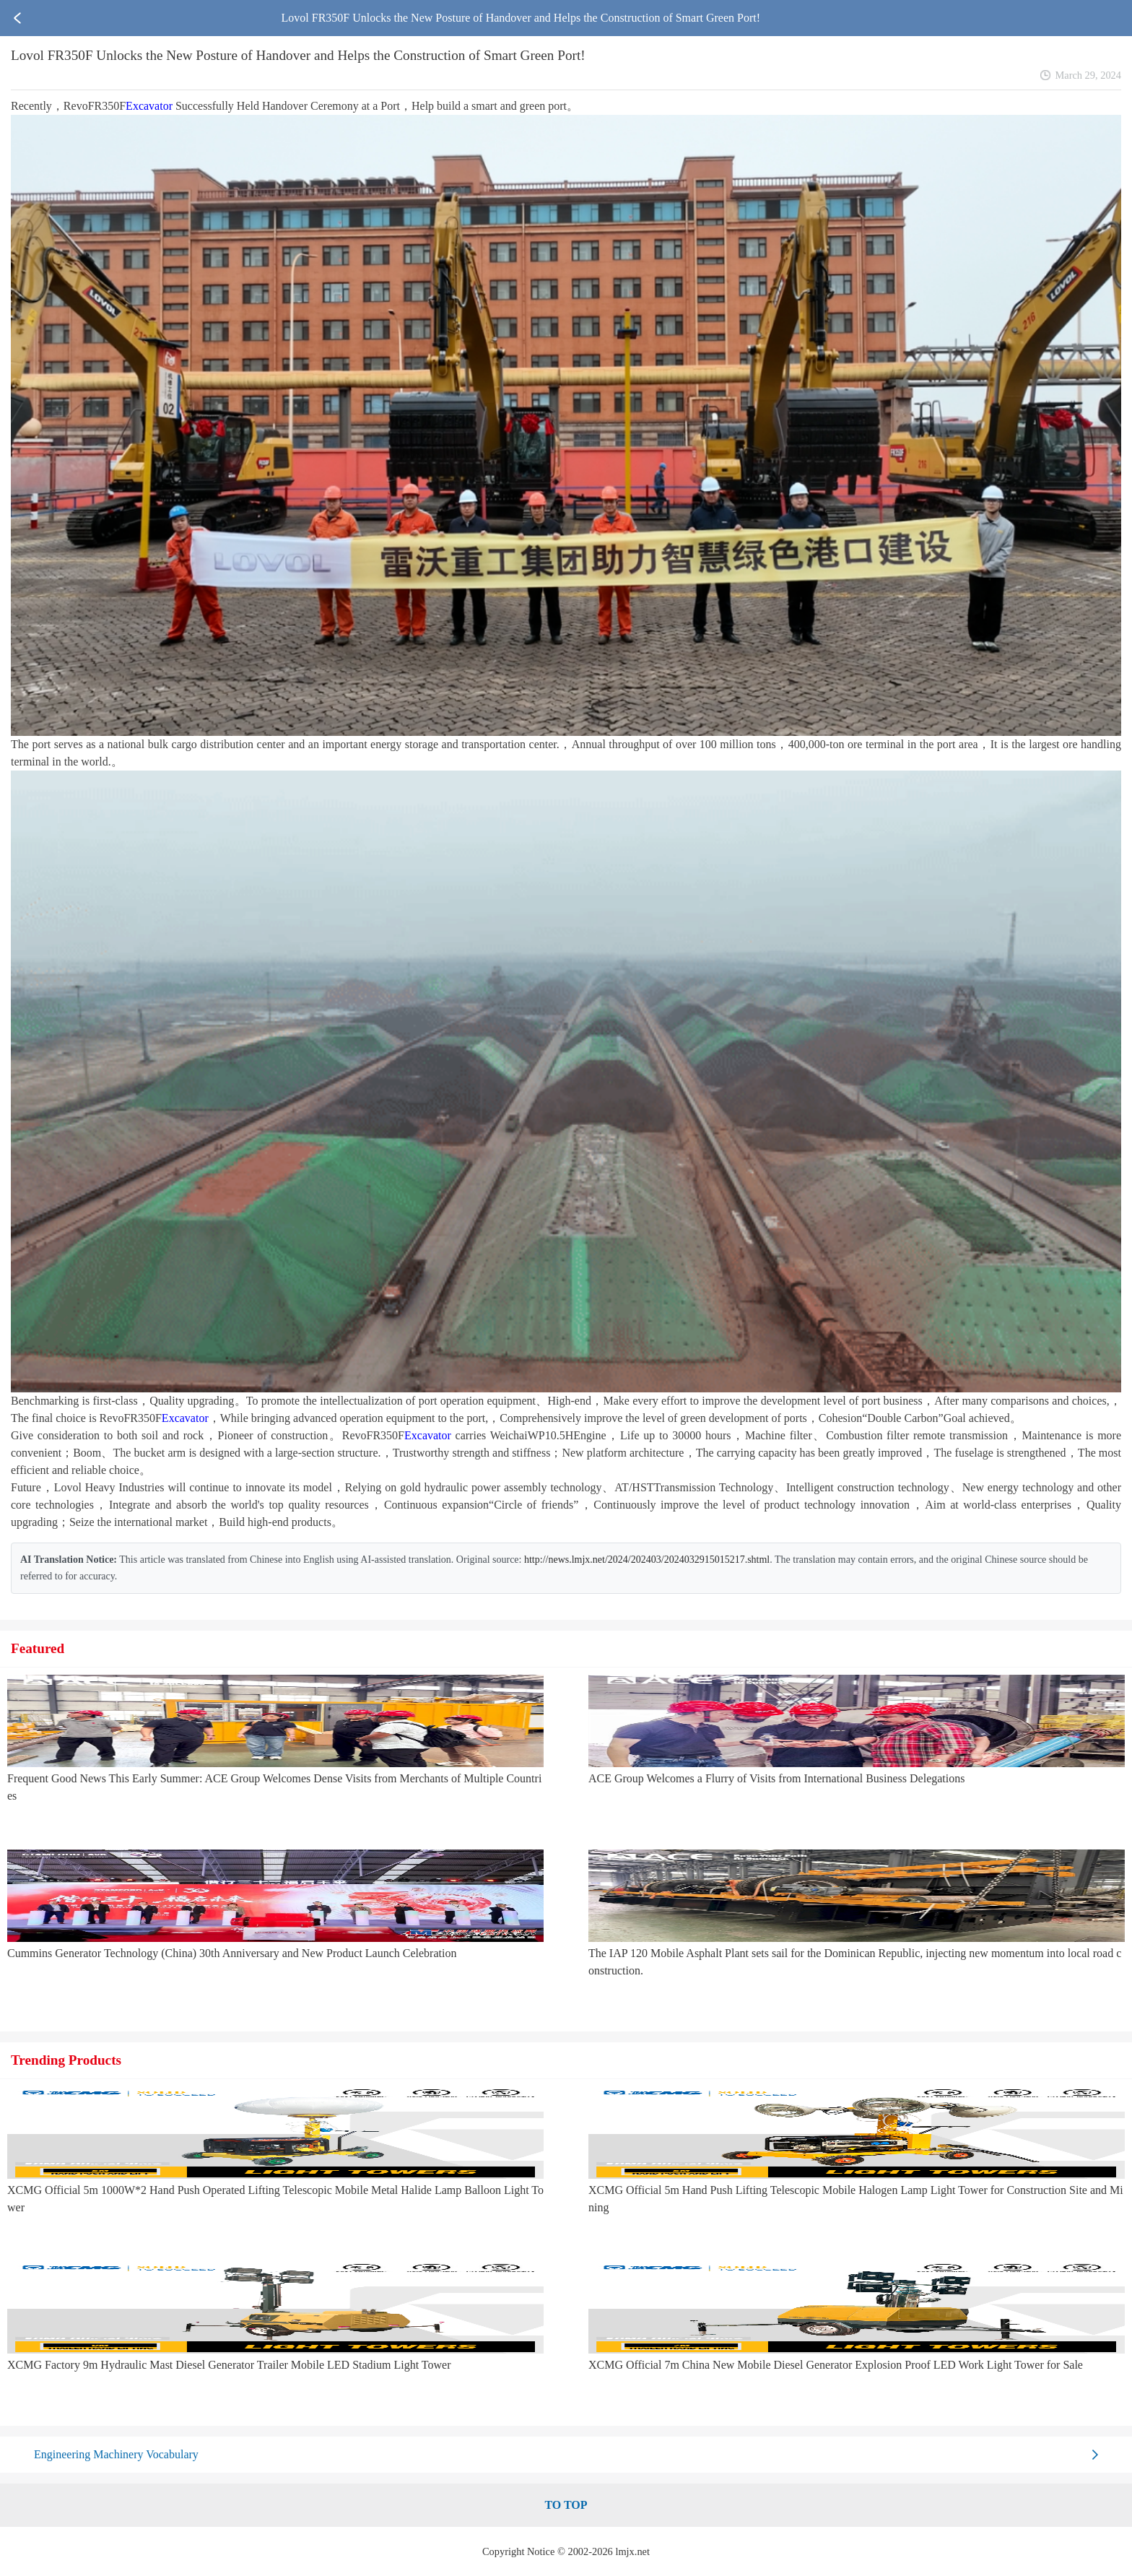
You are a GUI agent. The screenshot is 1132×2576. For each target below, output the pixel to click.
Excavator (149, 106)
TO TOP (565, 2505)
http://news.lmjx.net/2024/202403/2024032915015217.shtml (647, 1559)
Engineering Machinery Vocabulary (116, 2454)
